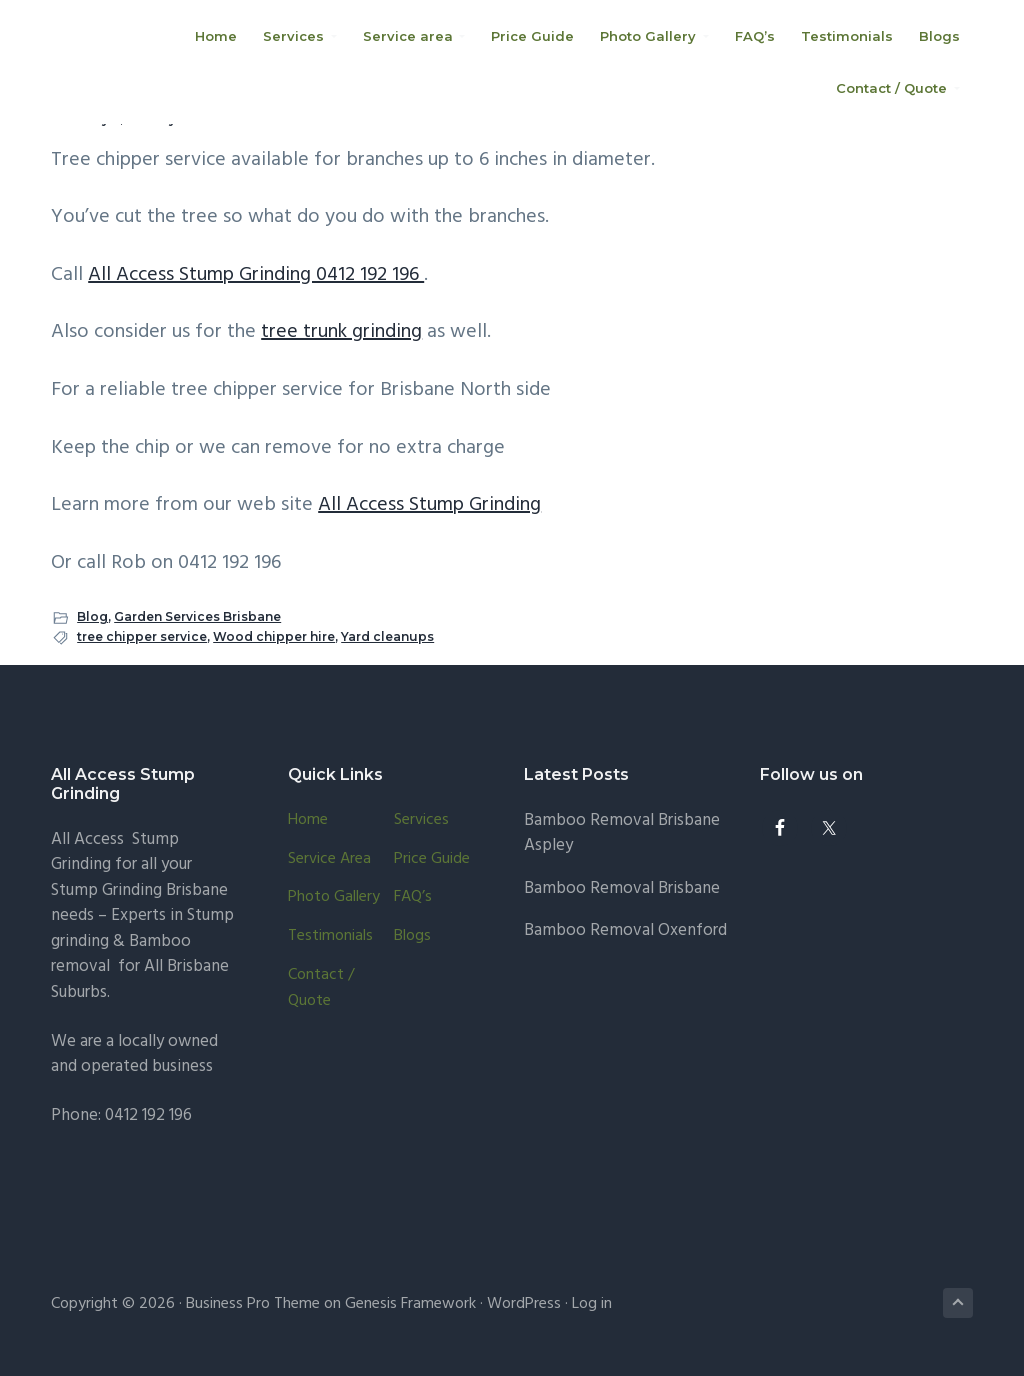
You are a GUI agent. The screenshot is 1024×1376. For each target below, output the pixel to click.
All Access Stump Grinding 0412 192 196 (256, 275)
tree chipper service (142, 636)
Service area (329, 859)
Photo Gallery (334, 897)
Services (421, 820)
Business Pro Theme (253, 1304)
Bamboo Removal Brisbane (622, 888)
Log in (592, 1304)
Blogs (412, 936)
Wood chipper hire (274, 636)
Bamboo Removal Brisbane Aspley (622, 833)
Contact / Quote (321, 988)
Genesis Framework (410, 1304)
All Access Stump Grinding (429, 505)
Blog (92, 616)
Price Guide (432, 859)
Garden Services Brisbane (197, 616)
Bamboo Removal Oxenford (625, 930)
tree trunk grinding (341, 332)
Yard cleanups (387, 636)
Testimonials (330, 936)
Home (308, 820)
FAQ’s (413, 897)
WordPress (524, 1304)
